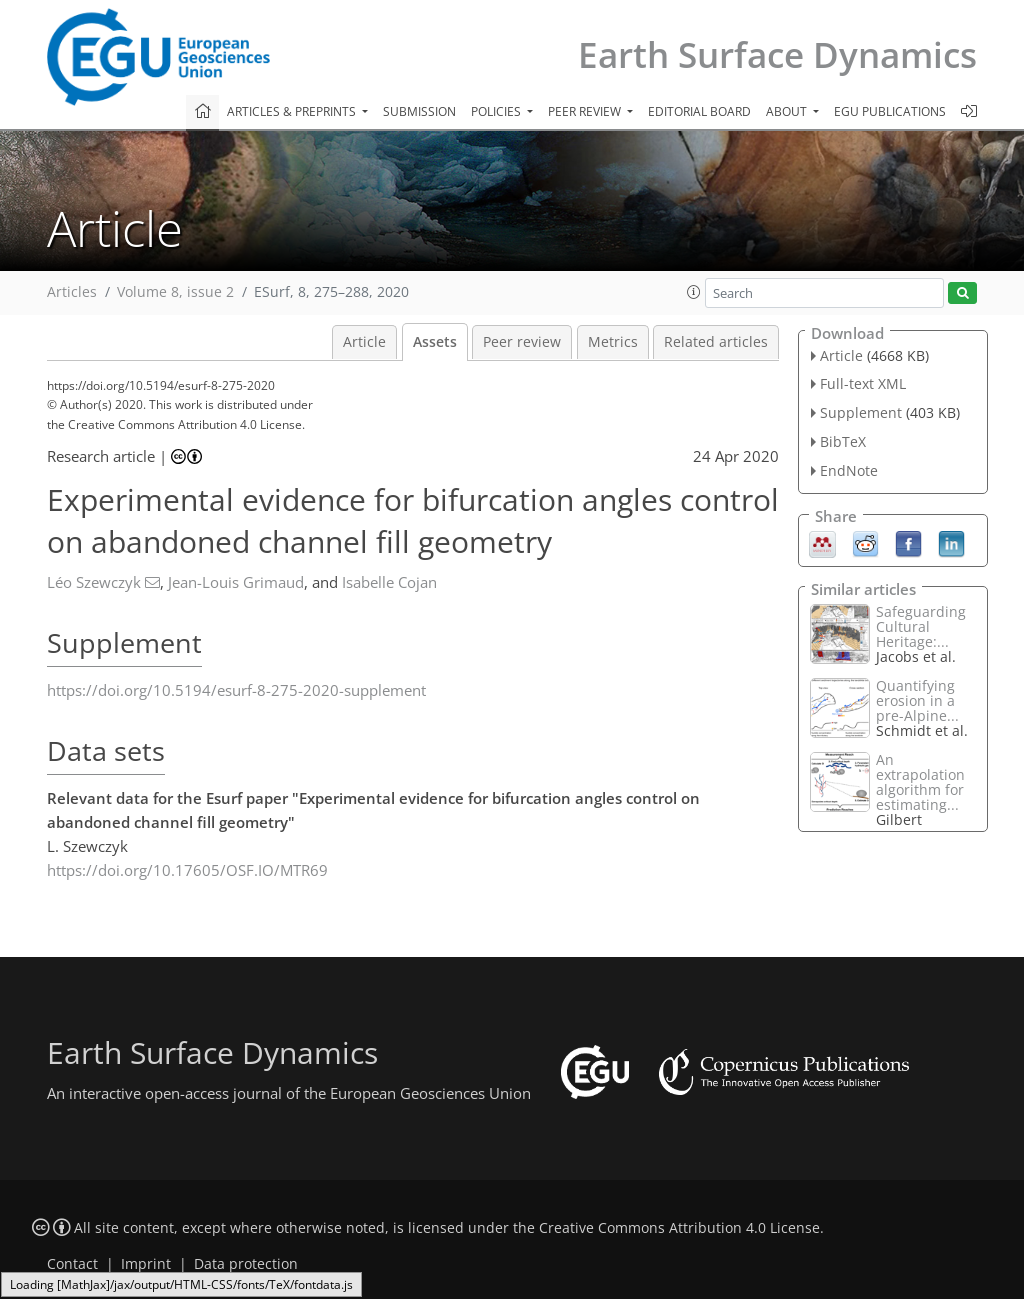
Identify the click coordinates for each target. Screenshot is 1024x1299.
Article (364, 342)
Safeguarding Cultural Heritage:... (921, 626)
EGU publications (890, 111)
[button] (694, 292)
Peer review (522, 342)
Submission (419, 111)
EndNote (849, 470)
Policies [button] (497, 111)
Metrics (613, 342)
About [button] (788, 111)
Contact (72, 1264)
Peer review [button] (586, 111)
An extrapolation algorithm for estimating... (920, 782)
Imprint (146, 1264)
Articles (72, 292)
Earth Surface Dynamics (777, 54)
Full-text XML (863, 383)
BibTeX (843, 441)
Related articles (716, 342)
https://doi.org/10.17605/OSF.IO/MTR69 (187, 870)
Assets (435, 342)
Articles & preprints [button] (293, 111)
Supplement (861, 412)
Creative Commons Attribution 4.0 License (679, 1228)
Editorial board (699, 111)
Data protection (246, 1264)
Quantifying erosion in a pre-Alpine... (917, 700)
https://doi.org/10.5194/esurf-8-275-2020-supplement (236, 690)
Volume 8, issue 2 (175, 292)
